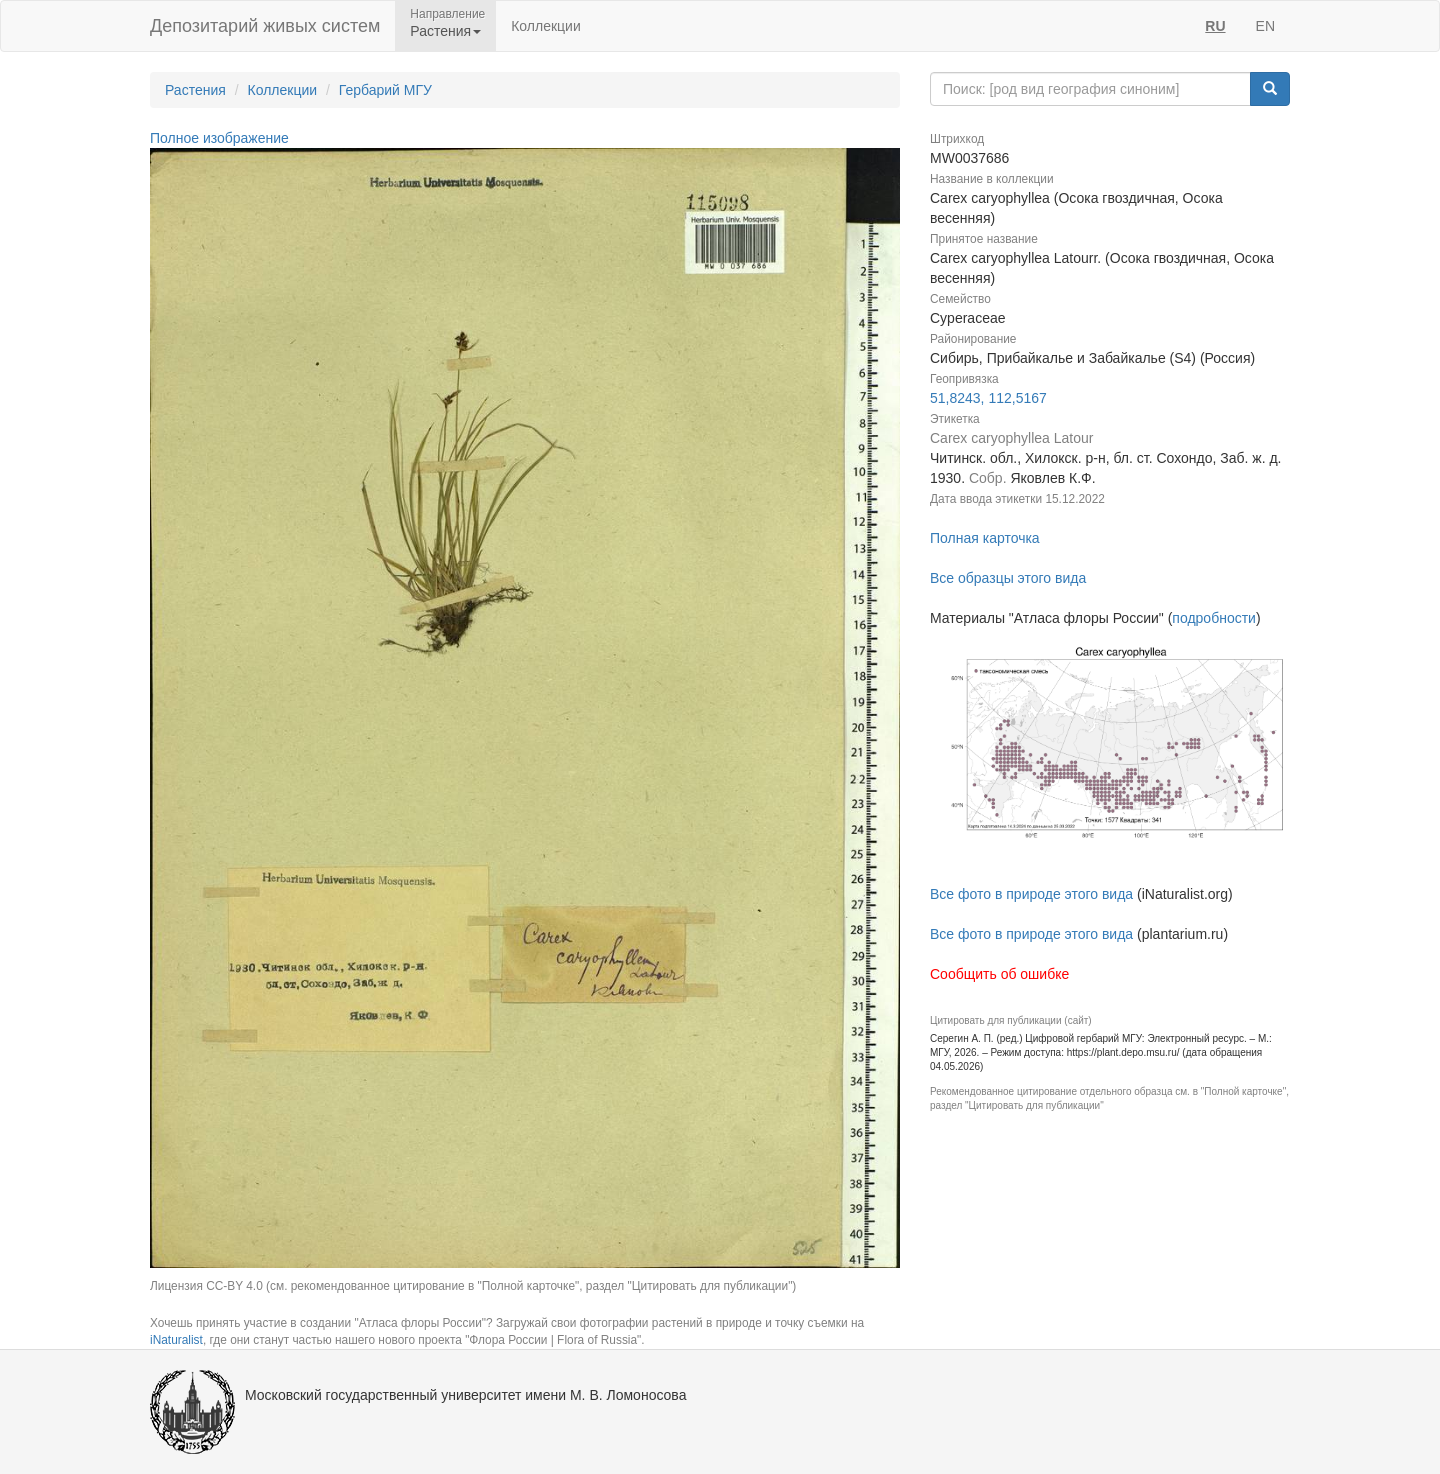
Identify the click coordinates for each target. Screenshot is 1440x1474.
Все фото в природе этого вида (1031, 894)
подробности (1214, 618)
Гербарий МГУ (385, 90)
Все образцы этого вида (1008, 578)
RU (1215, 26)
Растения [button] (445, 31)
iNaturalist (176, 1340)
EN (1265, 26)
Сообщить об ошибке (999, 974)
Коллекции (546, 26)
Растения (195, 90)
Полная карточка (985, 538)
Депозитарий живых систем (265, 26)
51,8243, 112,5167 (988, 398)
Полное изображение (219, 138)
